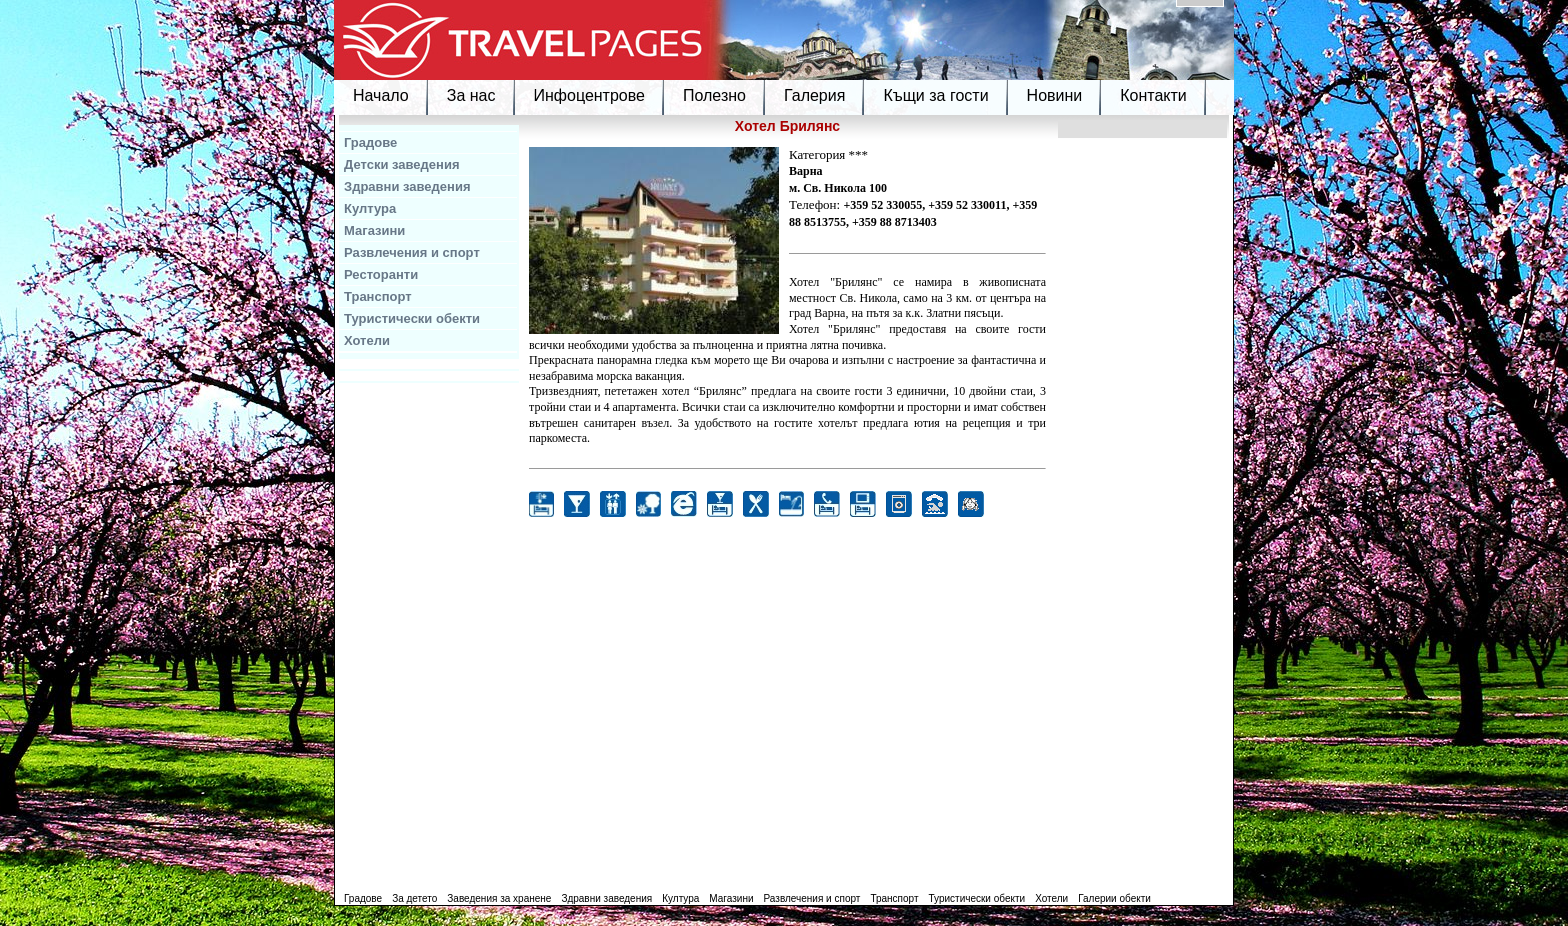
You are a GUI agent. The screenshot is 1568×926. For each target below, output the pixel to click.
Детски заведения (402, 164)
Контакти (1153, 95)
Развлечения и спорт (412, 252)
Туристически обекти (412, 318)
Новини (1055, 95)
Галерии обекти (1114, 898)
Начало (381, 95)
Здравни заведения (407, 186)
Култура (370, 208)
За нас (471, 95)
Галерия (814, 95)
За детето (414, 898)
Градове (370, 142)
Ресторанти (381, 274)
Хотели (367, 340)
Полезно (714, 95)
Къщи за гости (935, 95)
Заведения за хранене (499, 898)
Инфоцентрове (589, 95)
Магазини (374, 230)
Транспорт (378, 296)
